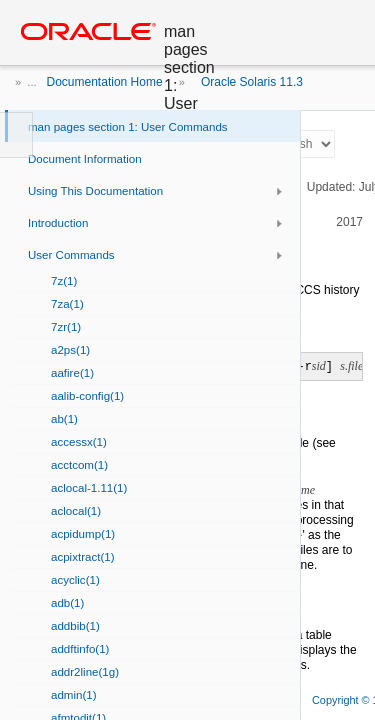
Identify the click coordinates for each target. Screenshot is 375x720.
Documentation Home (105, 82)
